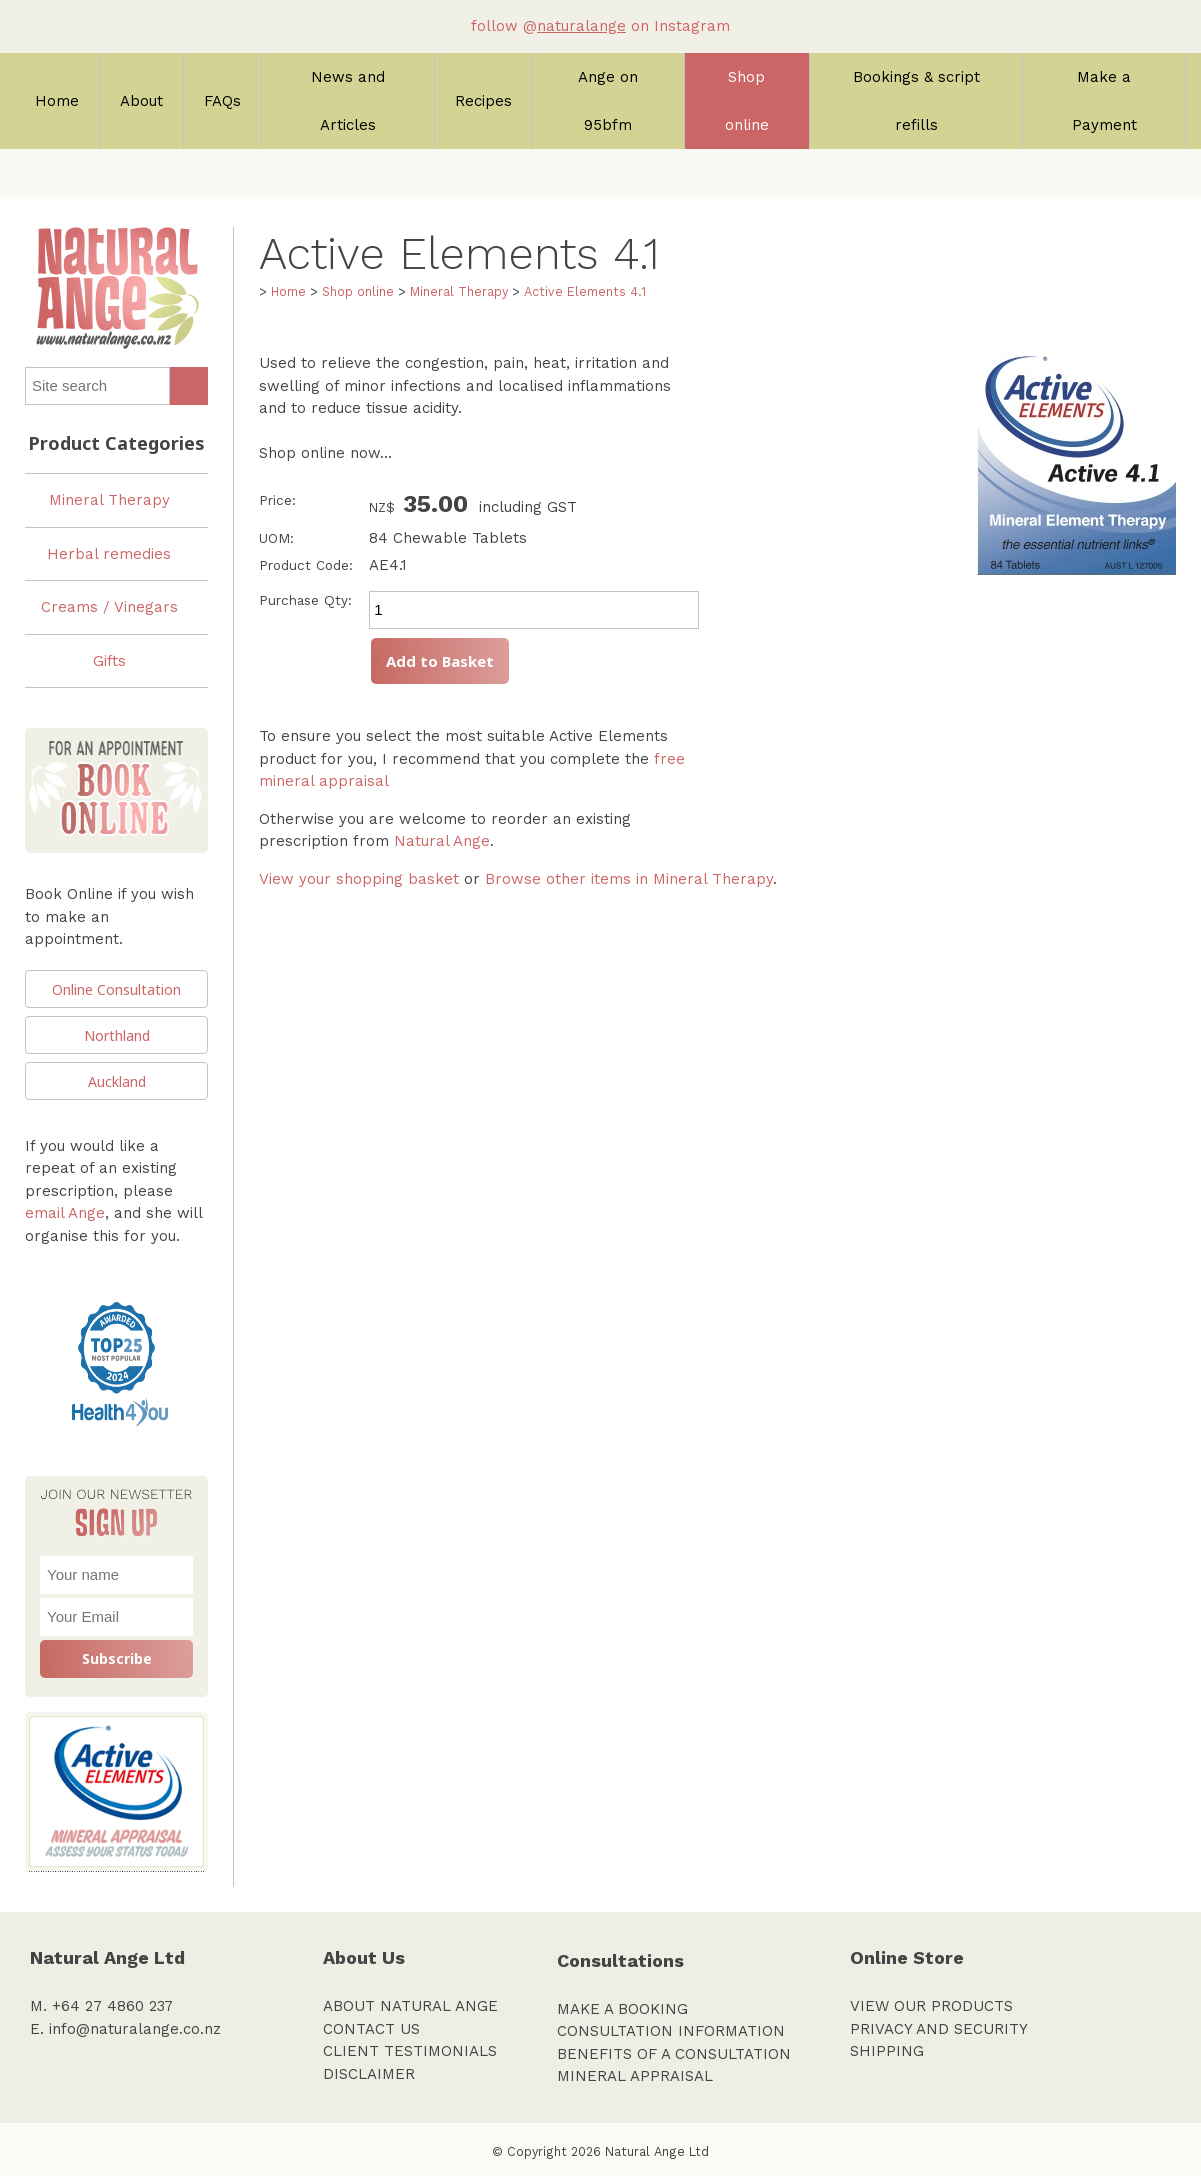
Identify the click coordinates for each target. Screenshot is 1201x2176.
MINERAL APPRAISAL (635, 2076)
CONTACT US (371, 2029)
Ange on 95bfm (608, 101)
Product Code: (306, 565)
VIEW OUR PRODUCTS (931, 2006)
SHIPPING (887, 2051)
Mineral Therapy (109, 500)
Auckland (117, 1081)
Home (57, 101)
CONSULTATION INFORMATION (671, 2031)
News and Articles (348, 101)
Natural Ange (442, 841)
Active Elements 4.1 (585, 291)
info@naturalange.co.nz (135, 2029)
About (141, 101)
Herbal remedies (109, 554)
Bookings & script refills (916, 101)
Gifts (109, 661)
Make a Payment (1104, 101)
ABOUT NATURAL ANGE (410, 2006)
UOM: (276, 538)
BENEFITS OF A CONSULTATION (674, 2054)
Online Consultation (116, 989)
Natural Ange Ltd (657, 2151)
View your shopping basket (359, 879)
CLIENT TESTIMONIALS (410, 2051)
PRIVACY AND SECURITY (939, 2029)
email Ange (65, 1213)
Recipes (483, 101)
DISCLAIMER (369, 2074)
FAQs (222, 101)
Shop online (747, 101)
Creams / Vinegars (109, 607)
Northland (117, 1035)
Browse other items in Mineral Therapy (629, 879)
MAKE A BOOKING (622, 2009)
